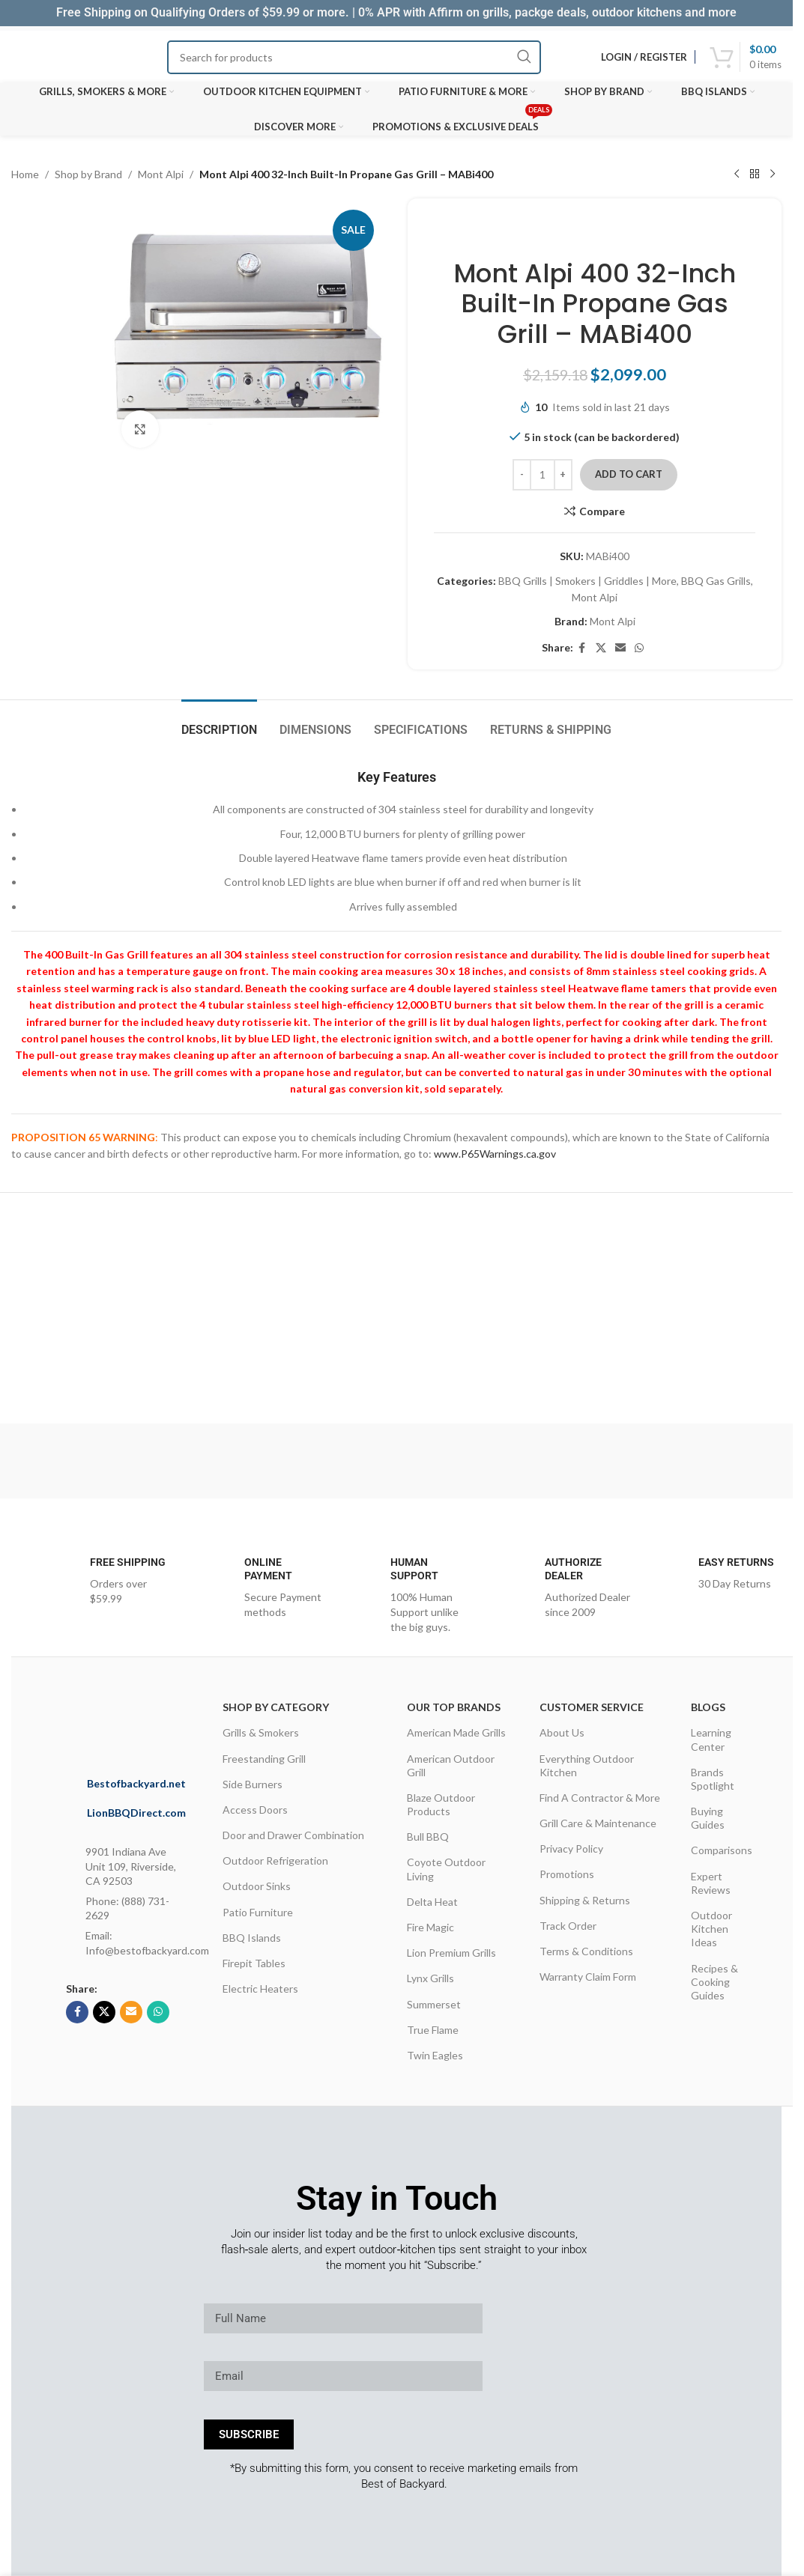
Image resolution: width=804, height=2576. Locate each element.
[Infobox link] (99, 1580)
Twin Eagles (435, 2055)
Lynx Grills (430, 1978)
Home (25, 174)
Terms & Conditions (586, 1951)
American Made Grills (456, 1732)
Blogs (708, 1707)
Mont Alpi (161, 174)
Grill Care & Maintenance (597, 1823)
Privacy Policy (571, 1848)
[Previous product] (737, 174)
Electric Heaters (260, 1988)
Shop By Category (276, 1707)
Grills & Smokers (261, 1732)
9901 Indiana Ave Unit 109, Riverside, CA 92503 (130, 1866)
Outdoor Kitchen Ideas (711, 1928)
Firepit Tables (254, 1963)
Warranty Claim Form (587, 1976)
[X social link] (601, 648)
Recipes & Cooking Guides (714, 1982)
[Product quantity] (542, 474)
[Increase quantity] (563, 474)
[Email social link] (620, 648)
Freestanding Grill (264, 1758)
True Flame (433, 2029)
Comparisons (721, 1850)
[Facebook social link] (582, 648)
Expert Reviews (711, 1883)
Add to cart (628, 474)
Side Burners (252, 1784)
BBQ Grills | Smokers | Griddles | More (587, 580)
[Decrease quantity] (522, 474)
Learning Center (711, 1739)
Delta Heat (432, 1901)
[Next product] (773, 174)
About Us (561, 1732)
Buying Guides (708, 1818)
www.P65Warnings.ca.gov (495, 1153)
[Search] (354, 57)
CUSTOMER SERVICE (591, 1707)
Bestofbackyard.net (136, 1783)
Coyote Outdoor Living (446, 1869)
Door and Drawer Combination (293, 1835)
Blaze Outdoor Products (441, 1804)
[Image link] (157, 1721)
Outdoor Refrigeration (275, 1860)
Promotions (566, 1874)
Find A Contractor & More (599, 1797)
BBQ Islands (252, 1937)
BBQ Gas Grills (716, 580)
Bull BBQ (428, 1836)
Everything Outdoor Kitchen (586, 1765)
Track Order (567, 1925)
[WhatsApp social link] (639, 648)
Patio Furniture (258, 1912)
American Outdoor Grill (451, 1765)
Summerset (434, 2004)
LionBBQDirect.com (136, 1812)
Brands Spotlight (712, 1779)
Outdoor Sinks (257, 1886)
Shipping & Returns (584, 1900)
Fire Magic (430, 1927)
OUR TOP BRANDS (454, 1707)
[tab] (219, 722)
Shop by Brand (88, 174)
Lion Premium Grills (451, 1952)
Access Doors (255, 1809)
